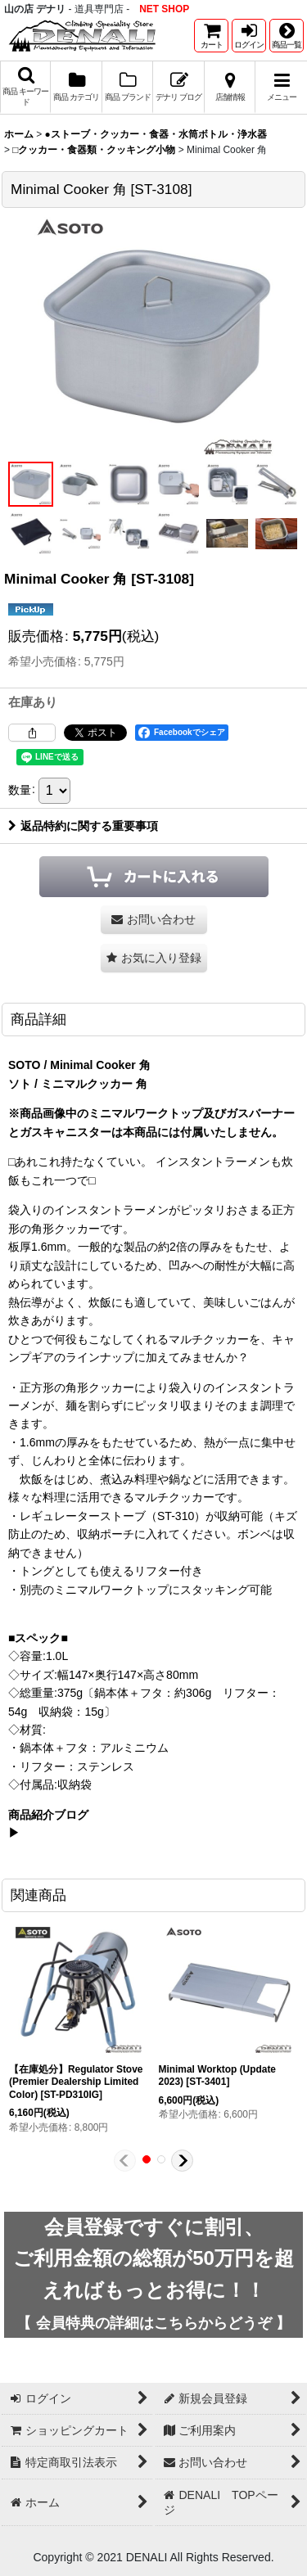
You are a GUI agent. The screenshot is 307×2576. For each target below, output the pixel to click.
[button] (286, 35)
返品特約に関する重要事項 (83, 825)
